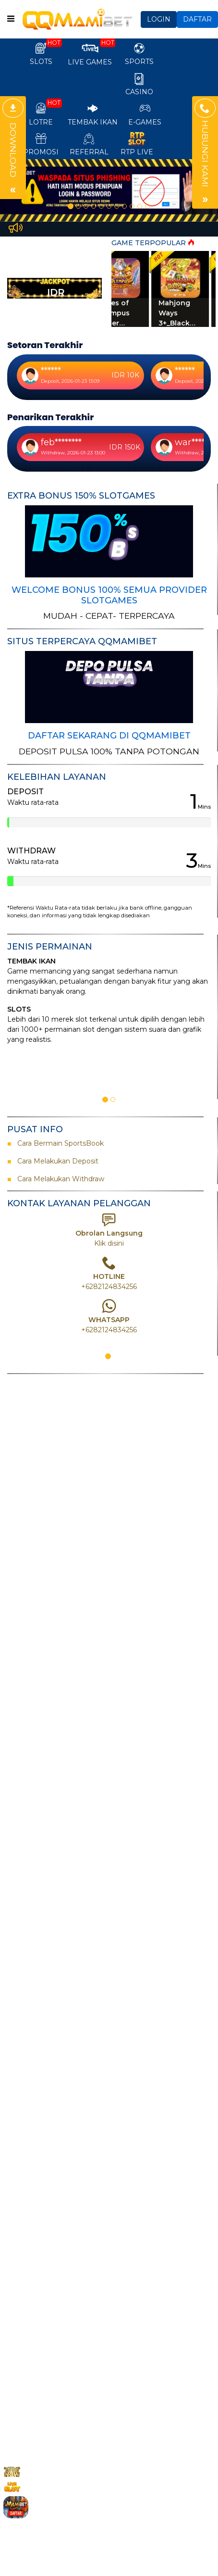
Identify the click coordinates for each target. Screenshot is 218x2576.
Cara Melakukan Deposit (57, 1161)
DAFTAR (197, 19)
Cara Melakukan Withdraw (59, 1179)
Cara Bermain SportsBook (57, 1143)
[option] (109, 190)
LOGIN (158, 19)
